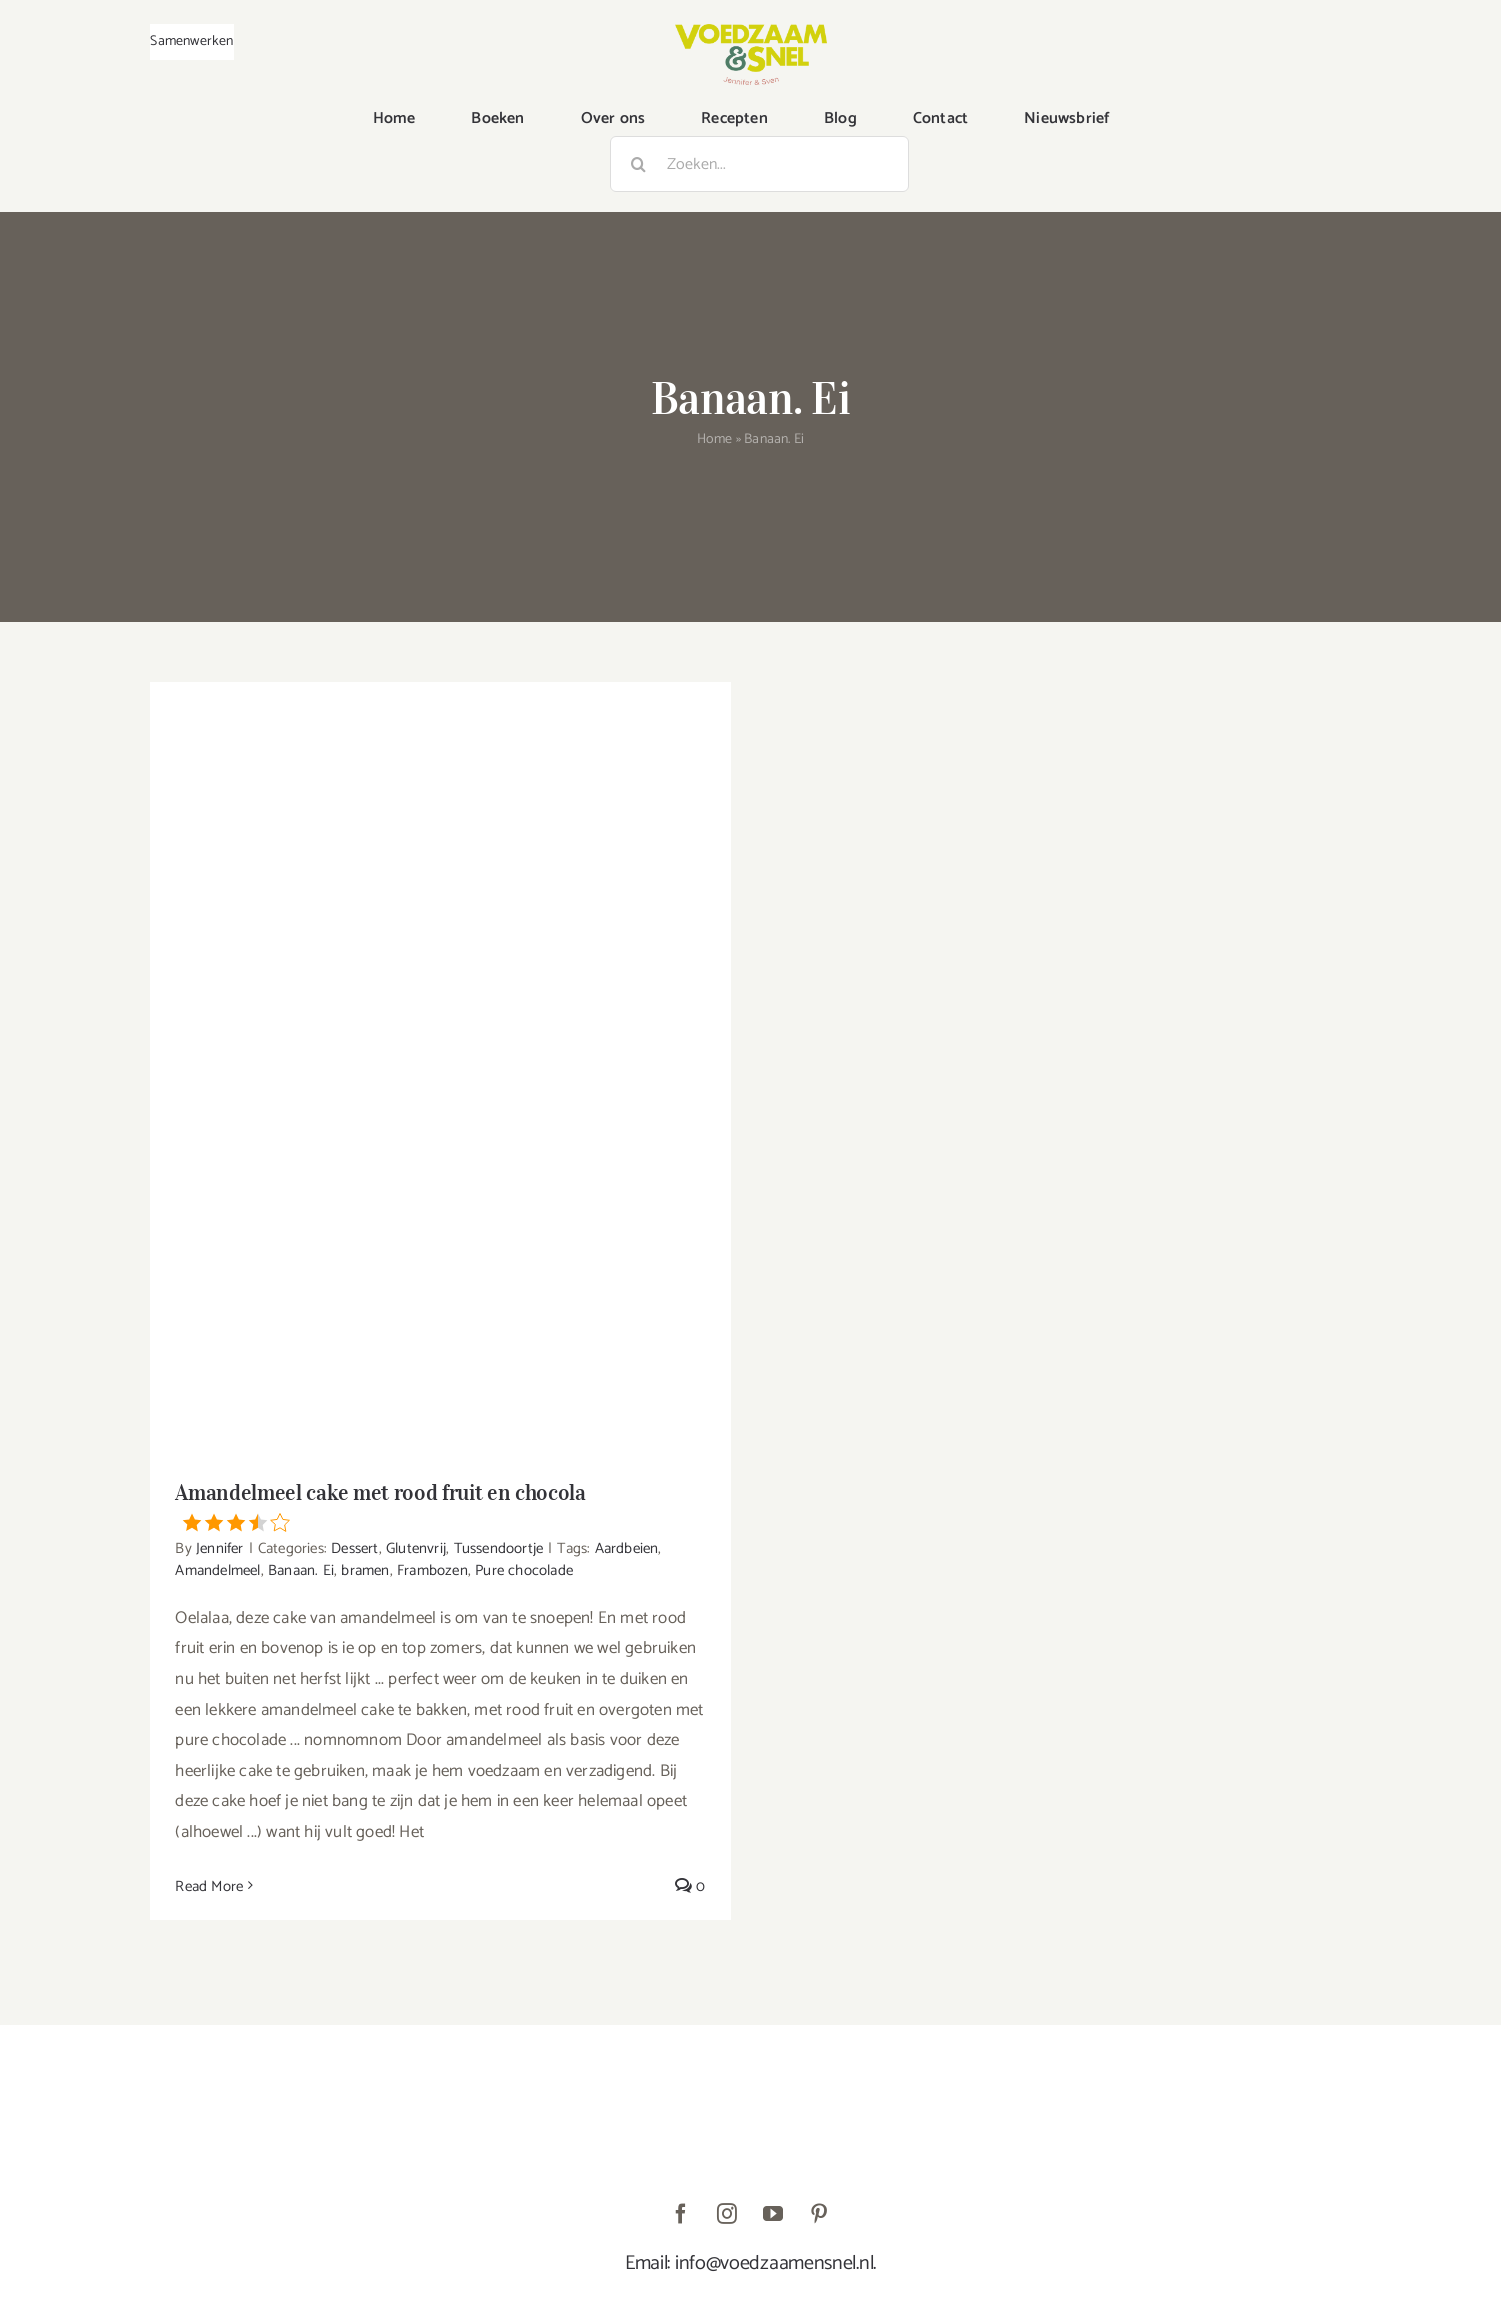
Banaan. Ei (301, 1570)
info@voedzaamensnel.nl (774, 2263)
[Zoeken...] (759, 164)
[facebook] (682, 2214)
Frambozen (432, 1570)
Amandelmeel (217, 1570)
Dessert (354, 1548)
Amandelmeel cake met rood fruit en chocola (440, 1505)
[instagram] (728, 2214)
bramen (365, 1570)
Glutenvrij (416, 1548)
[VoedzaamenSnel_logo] (751, 32)
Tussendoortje (499, 1548)
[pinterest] (820, 2214)
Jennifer (220, 1548)
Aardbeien (627, 1548)
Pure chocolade (524, 1570)
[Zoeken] (638, 164)
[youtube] (774, 2214)
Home (715, 439)
